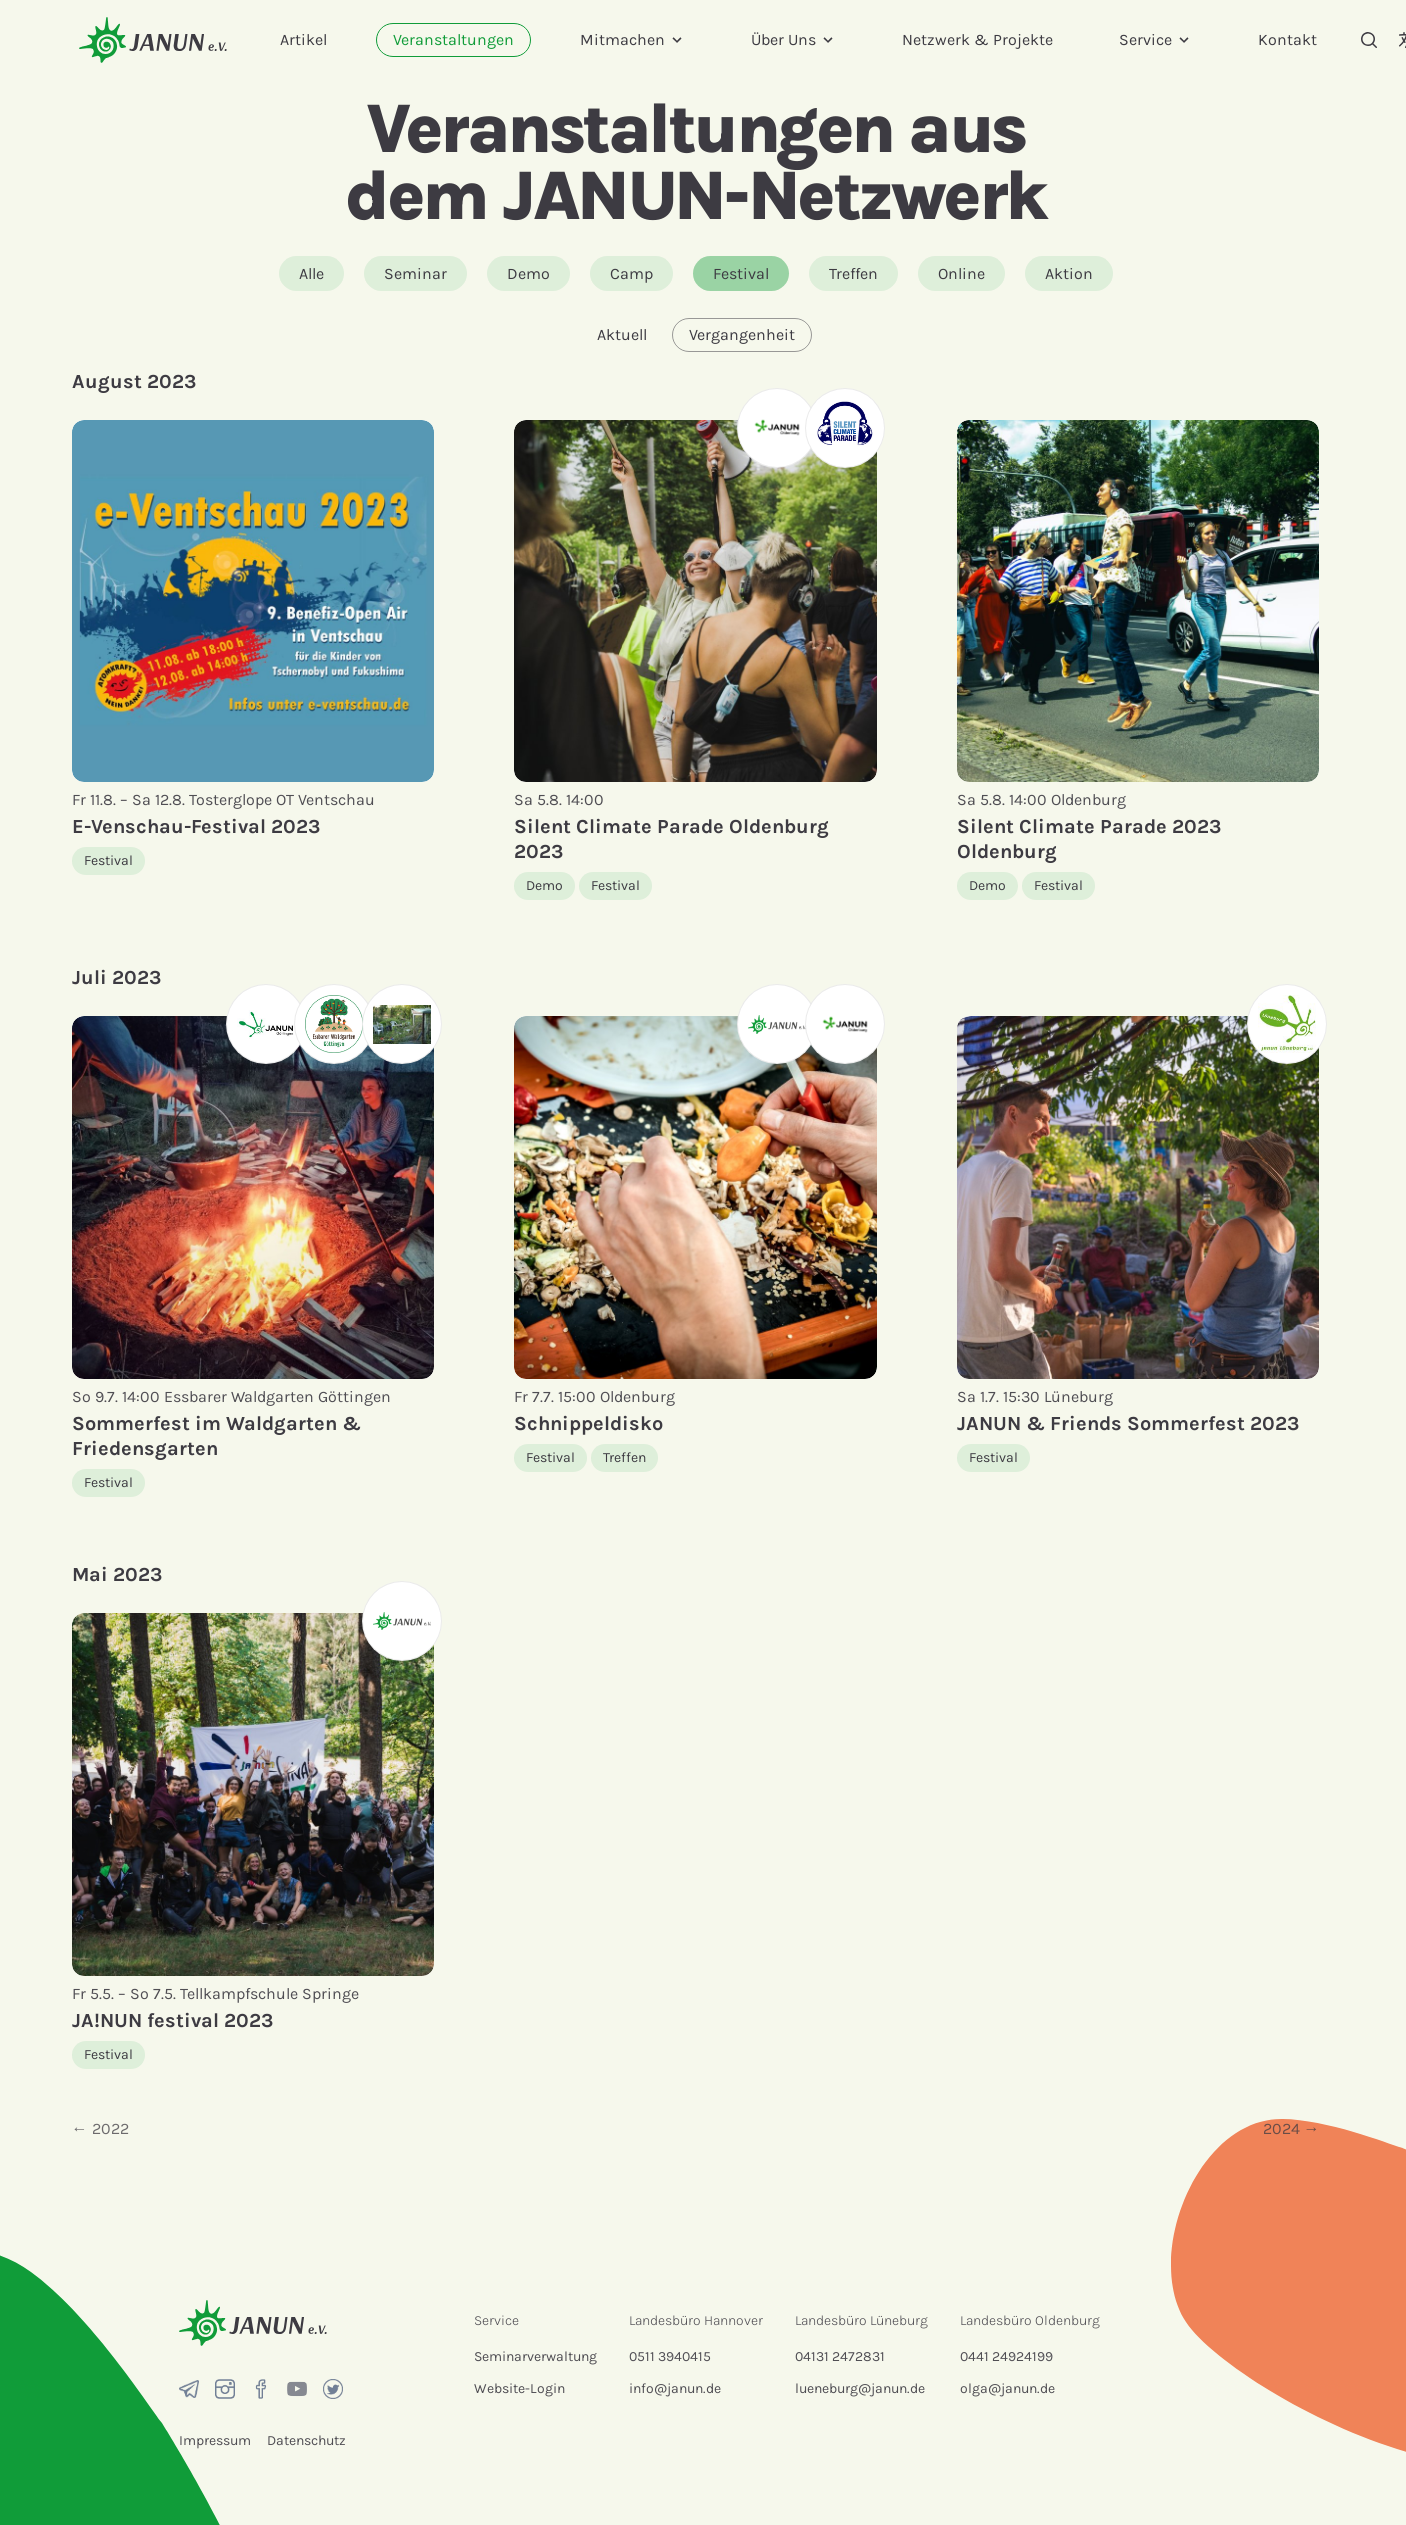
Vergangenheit (742, 334)
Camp (631, 273)
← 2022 (100, 2128)
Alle (311, 273)
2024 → (1291, 2128)
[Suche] (1369, 40)
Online (961, 273)
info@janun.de (675, 2388)
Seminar (415, 273)
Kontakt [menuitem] (1287, 39)
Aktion (1069, 273)
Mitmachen (632, 39)
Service (1155, 39)
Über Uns (793, 39)
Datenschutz (306, 2440)
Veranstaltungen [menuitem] (453, 39)
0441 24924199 (1006, 2356)
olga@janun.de (1007, 2388)
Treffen (853, 273)
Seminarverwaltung (535, 2356)
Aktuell (622, 334)
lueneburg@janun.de (860, 2388)
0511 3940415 (670, 2356)
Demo (528, 273)
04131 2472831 (840, 2356)
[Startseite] (153, 39)
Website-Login (519, 2388)
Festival (741, 273)
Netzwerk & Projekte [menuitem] (977, 39)
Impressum (215, 2440)
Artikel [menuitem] (303, 39)
